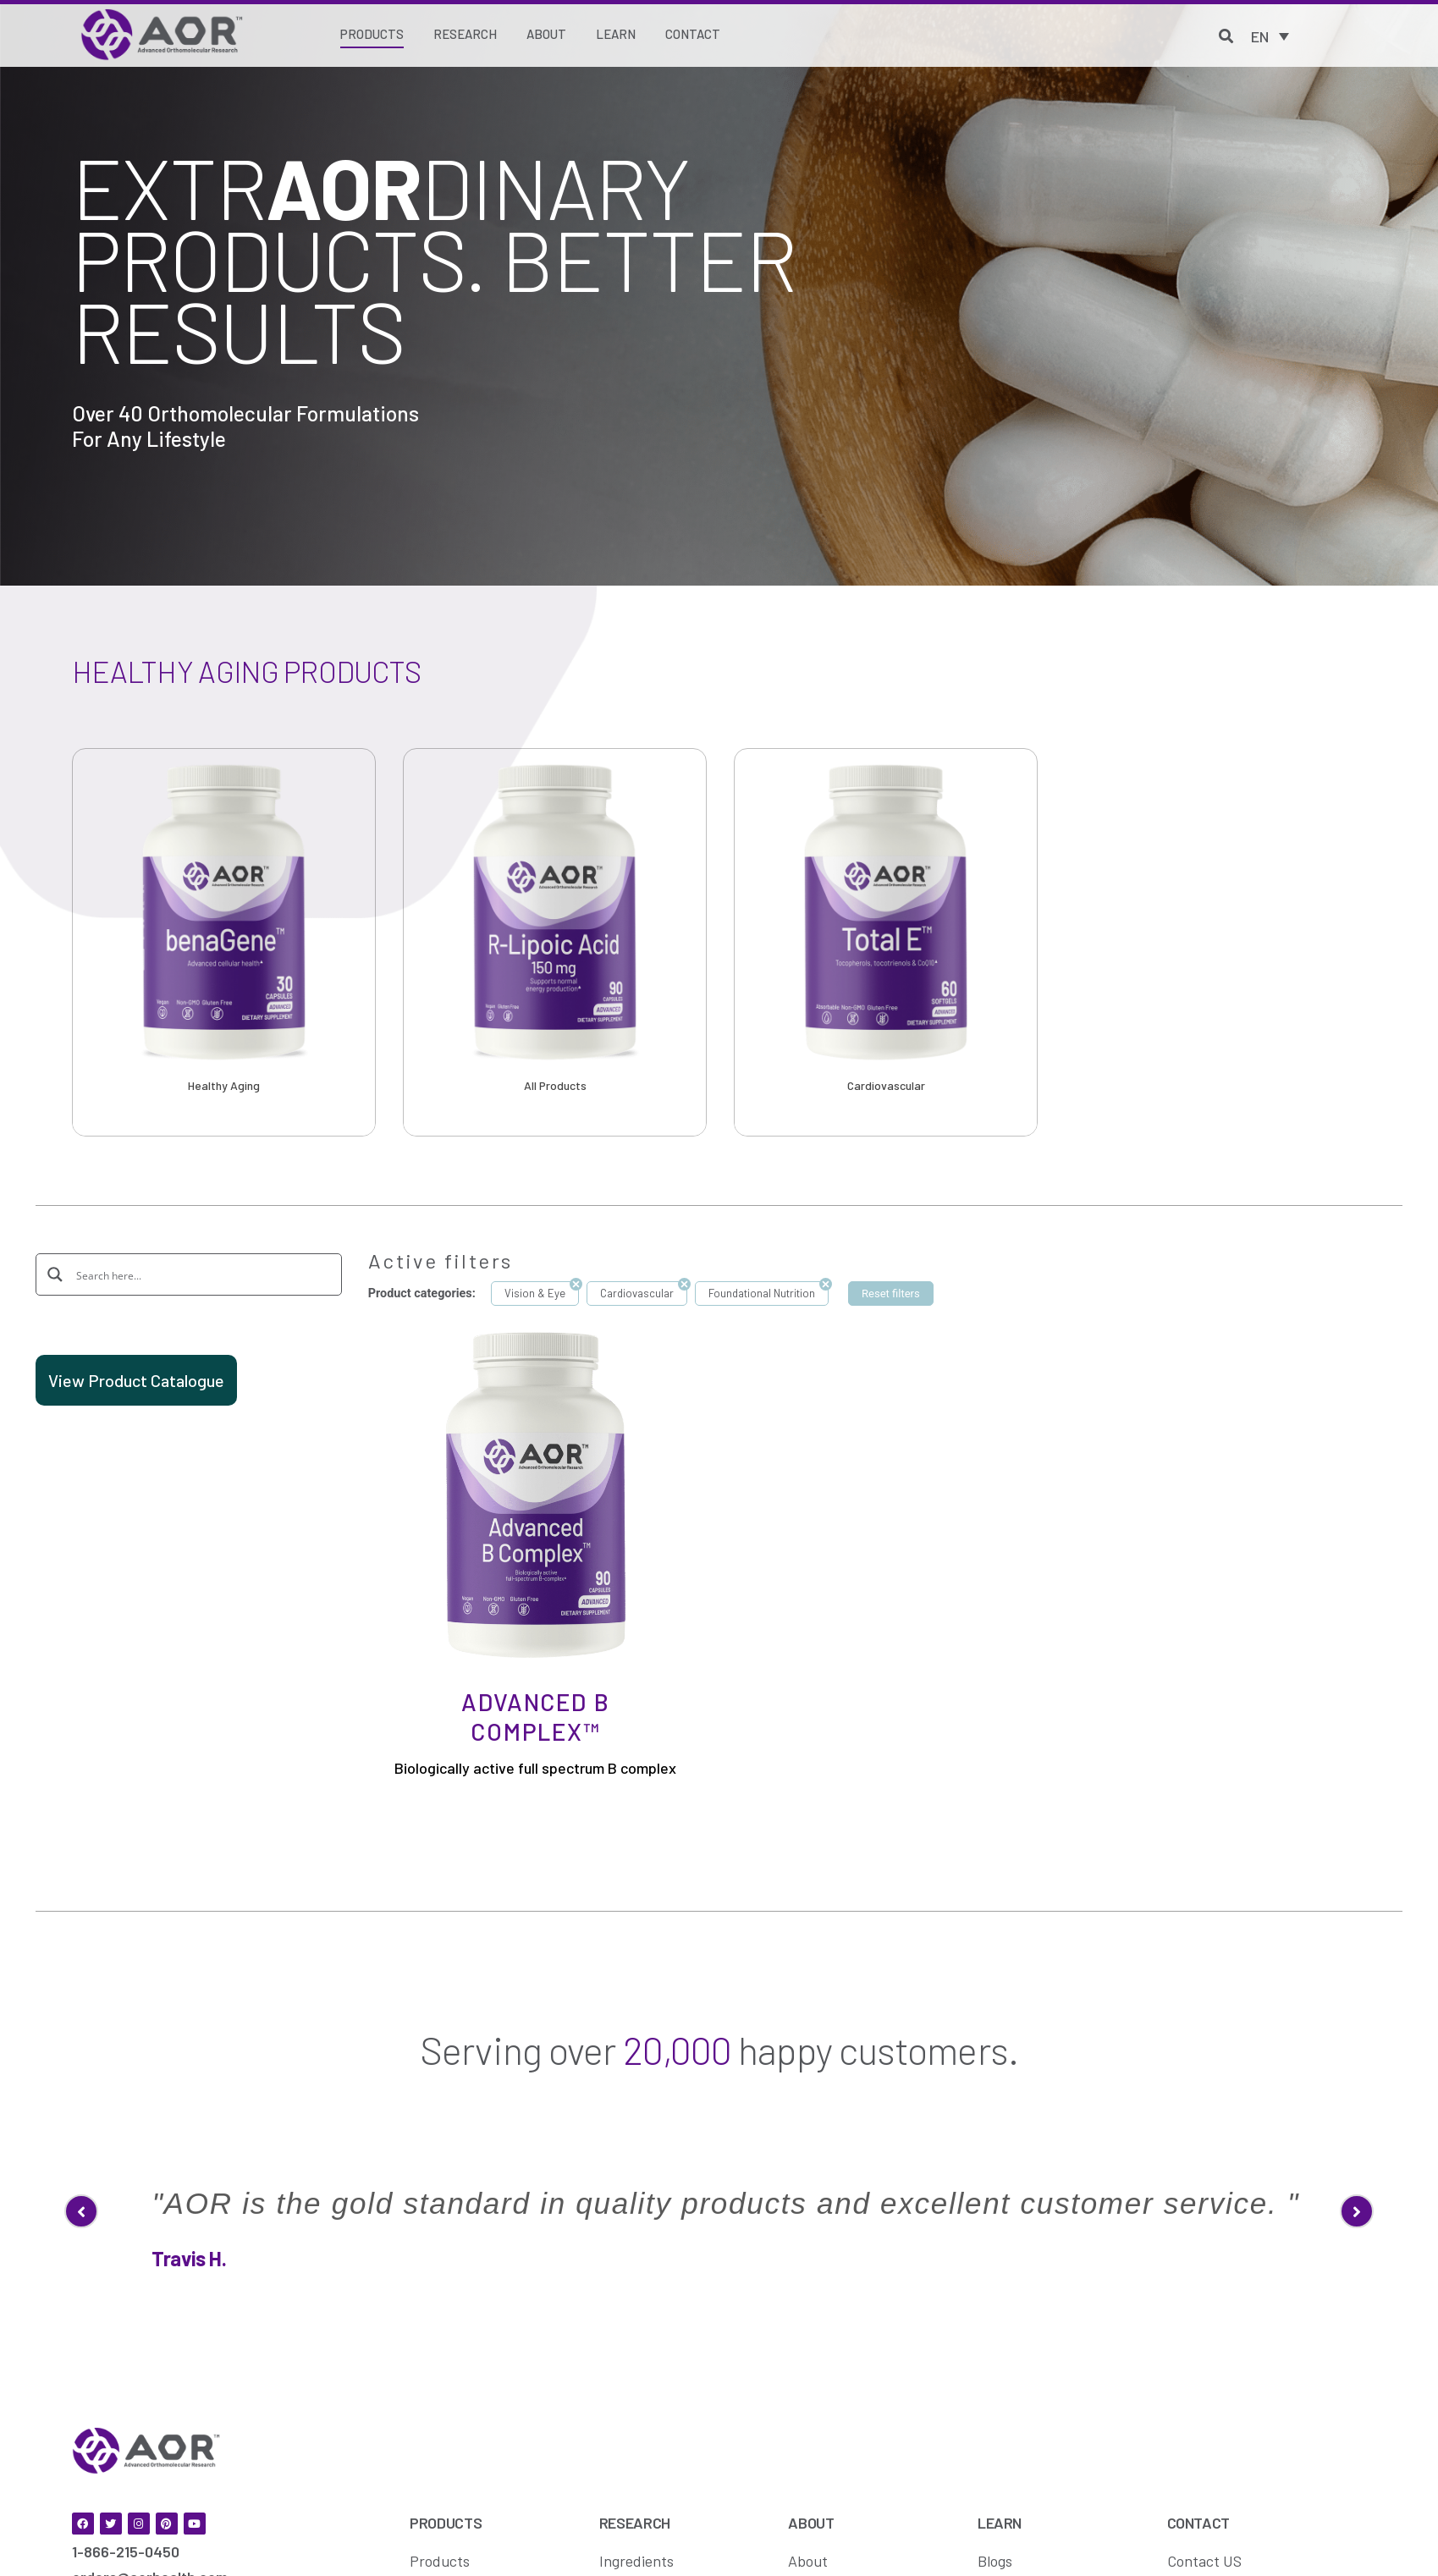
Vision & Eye (534, 1293)
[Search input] (200, 1274)
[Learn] (615, 34)
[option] (223, 942)
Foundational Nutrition (761, 1293)
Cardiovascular (886, 1085)
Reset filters (891, 1293)
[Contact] (693, 34)
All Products (555, 1085)
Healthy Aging (224, 1085)
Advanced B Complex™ (535, 1716)
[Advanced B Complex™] (535, 1493)
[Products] (372, 35)
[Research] (465, 34)
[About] (546, 34)
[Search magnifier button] (56, 1274)
